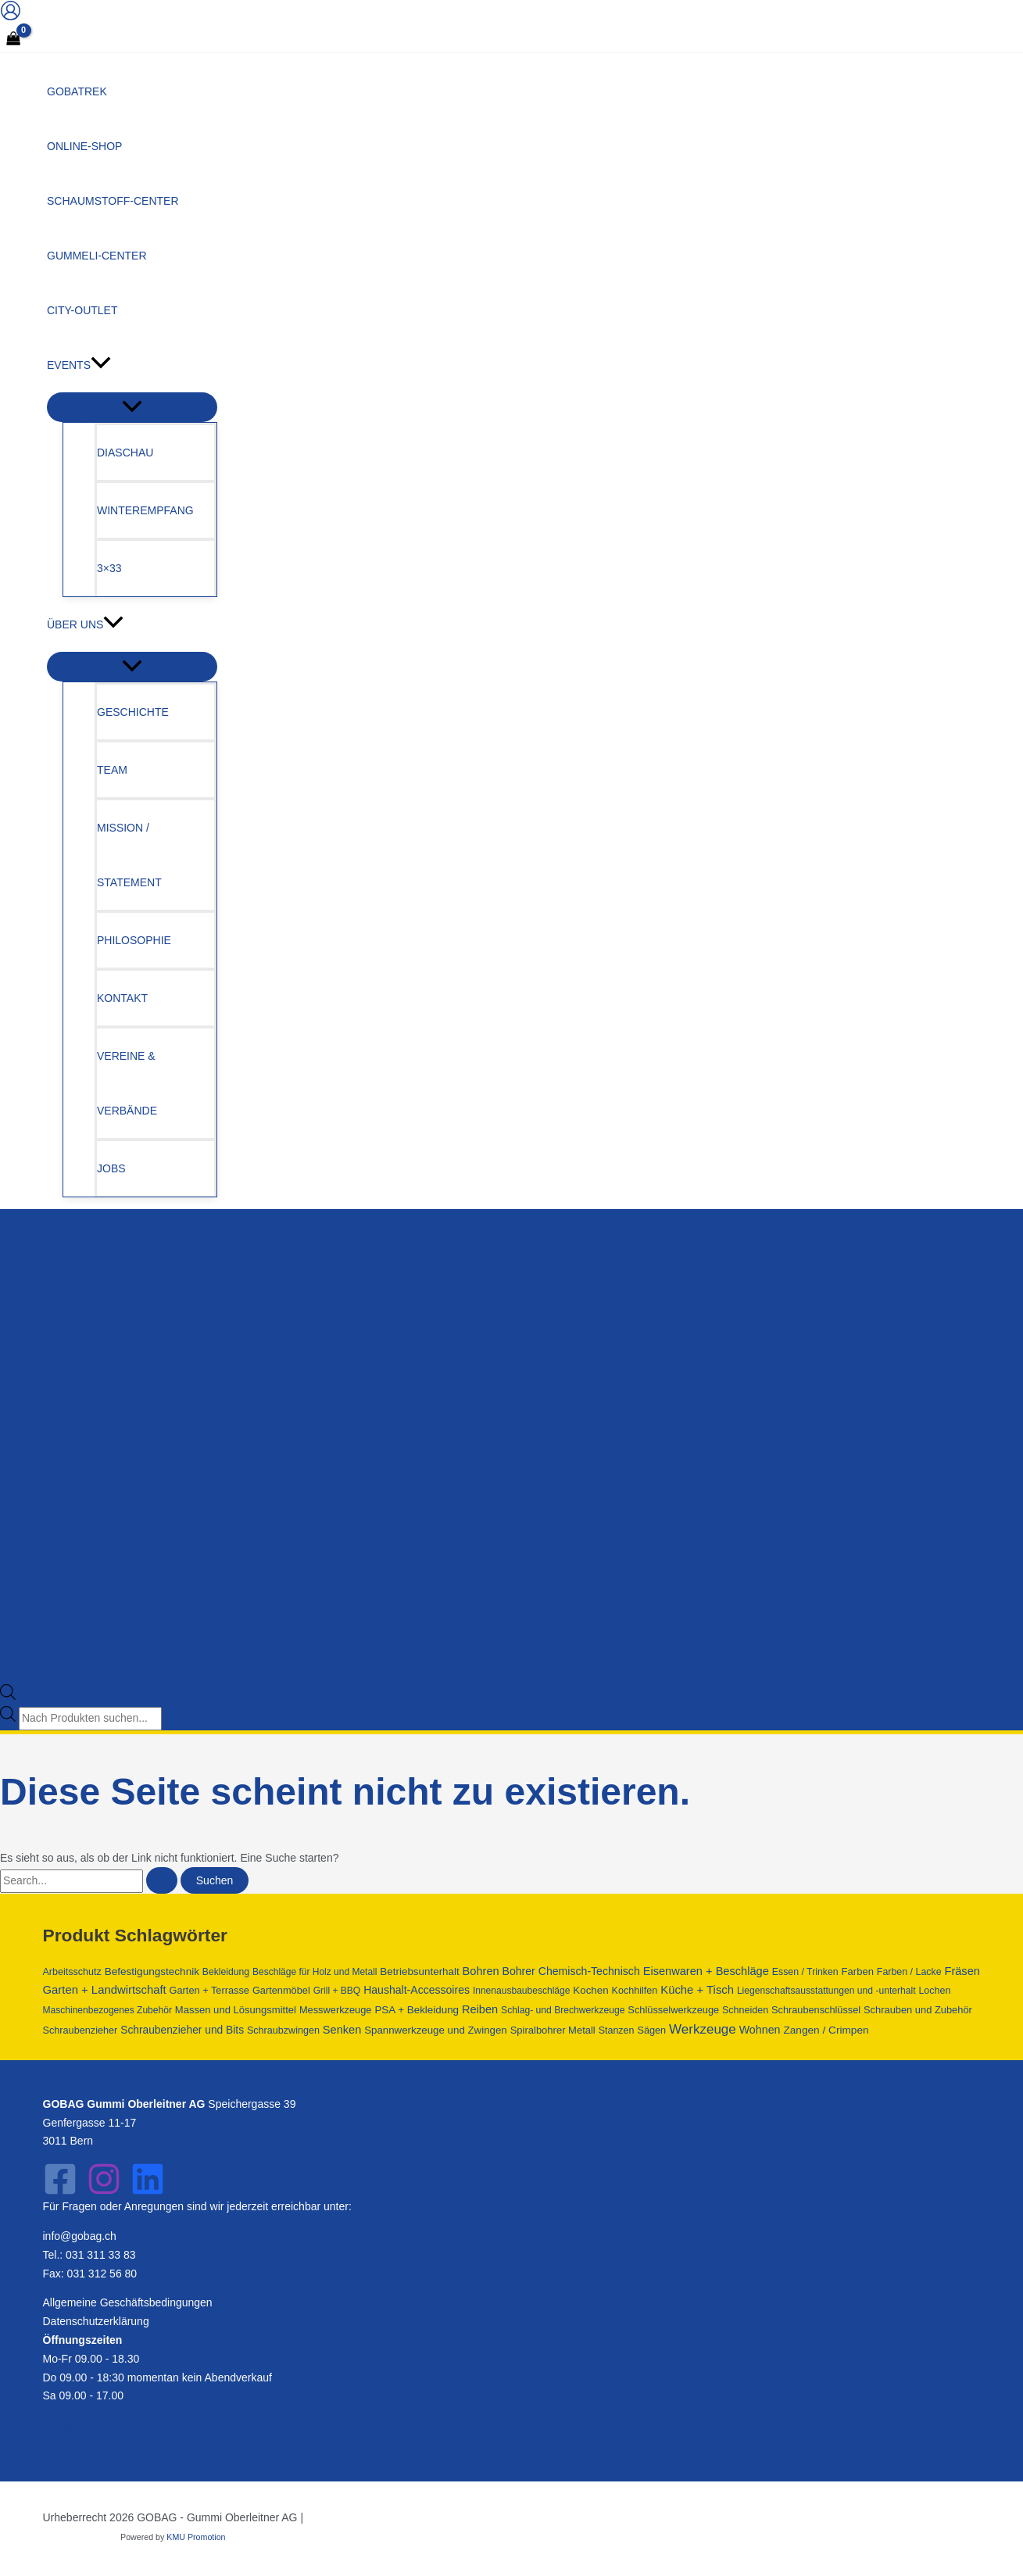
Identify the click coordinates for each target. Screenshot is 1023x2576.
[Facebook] (60, 2192)
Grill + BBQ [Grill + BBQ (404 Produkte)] (337, 1990)
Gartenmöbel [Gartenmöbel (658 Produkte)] (281, 1990)
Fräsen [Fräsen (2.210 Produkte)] (962, 1971)
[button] (132, 365)
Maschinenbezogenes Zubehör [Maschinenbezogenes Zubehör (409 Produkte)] (107, 2010)
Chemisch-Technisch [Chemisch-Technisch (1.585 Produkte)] (589, 1971)
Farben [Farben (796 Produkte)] (858, 1971)
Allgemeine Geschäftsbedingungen (128, 2302)
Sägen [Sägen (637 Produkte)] (651, 2030)
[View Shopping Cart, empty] (13, 40)
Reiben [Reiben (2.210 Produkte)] (480, 2009)
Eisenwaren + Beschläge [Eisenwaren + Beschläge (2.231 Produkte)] (706, 1971)
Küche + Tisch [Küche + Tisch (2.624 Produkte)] (697, 1990)
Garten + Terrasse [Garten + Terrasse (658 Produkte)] (209, 1990)
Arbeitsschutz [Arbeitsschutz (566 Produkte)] (72, 1971)
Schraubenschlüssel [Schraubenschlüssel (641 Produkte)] (815, 2010)
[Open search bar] (8, 1696)
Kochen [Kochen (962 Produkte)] (590, 1990)
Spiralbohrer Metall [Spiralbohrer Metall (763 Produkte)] (553, 2030)
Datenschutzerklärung (96, 2321)
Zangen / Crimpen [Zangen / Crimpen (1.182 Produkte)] (825, 2030)
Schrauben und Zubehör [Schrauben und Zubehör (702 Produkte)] (918, 2010)
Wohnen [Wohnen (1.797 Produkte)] (760, 2029)
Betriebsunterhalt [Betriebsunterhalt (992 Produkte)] (419, 1971)
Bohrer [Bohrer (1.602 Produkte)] (519, 1971)
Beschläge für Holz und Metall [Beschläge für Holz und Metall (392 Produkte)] (314, 1971)
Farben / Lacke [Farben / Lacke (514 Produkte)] (909, 1971)
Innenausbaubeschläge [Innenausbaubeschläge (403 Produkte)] (522, 1990)
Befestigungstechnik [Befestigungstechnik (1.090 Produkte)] (152, 1971)
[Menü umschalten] (132, 407)
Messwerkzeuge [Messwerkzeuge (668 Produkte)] (335, 2010)
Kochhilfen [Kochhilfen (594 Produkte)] (634, 1990)
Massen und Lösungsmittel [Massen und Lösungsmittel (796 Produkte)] (235, 2010)
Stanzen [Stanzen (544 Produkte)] (617, 2030)
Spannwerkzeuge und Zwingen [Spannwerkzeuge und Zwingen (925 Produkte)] (435, 2030)
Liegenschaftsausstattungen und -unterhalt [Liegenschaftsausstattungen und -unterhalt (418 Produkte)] (826, 1990)
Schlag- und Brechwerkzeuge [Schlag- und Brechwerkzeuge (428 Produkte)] (562, 2010)
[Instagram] (104, 2192)
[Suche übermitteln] (161, 1880)
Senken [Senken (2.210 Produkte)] (342, 2029)
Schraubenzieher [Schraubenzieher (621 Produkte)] (80, 2030)
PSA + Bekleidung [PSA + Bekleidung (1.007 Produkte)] (416, 2010)
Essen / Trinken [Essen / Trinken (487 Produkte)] (805, 1971)
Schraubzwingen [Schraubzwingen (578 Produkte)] (283, 2030)
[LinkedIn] (148, 2192)
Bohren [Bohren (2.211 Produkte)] (481, 1971)
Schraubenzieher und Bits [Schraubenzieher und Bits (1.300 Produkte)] (182, 2030)
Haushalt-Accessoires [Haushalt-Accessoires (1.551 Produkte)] (416, 1990)
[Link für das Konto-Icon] (10, 13)
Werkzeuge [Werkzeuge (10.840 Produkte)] (702, 2029)
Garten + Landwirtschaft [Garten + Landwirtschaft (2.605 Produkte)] (104, 1990)
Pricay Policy (74, 2425)
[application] (101, 365)
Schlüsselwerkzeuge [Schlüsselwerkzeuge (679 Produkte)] (673, 2010)
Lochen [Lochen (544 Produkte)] (934, 1990)
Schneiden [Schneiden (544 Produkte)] (745, 2010)
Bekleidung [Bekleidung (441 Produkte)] (225, 1971)
